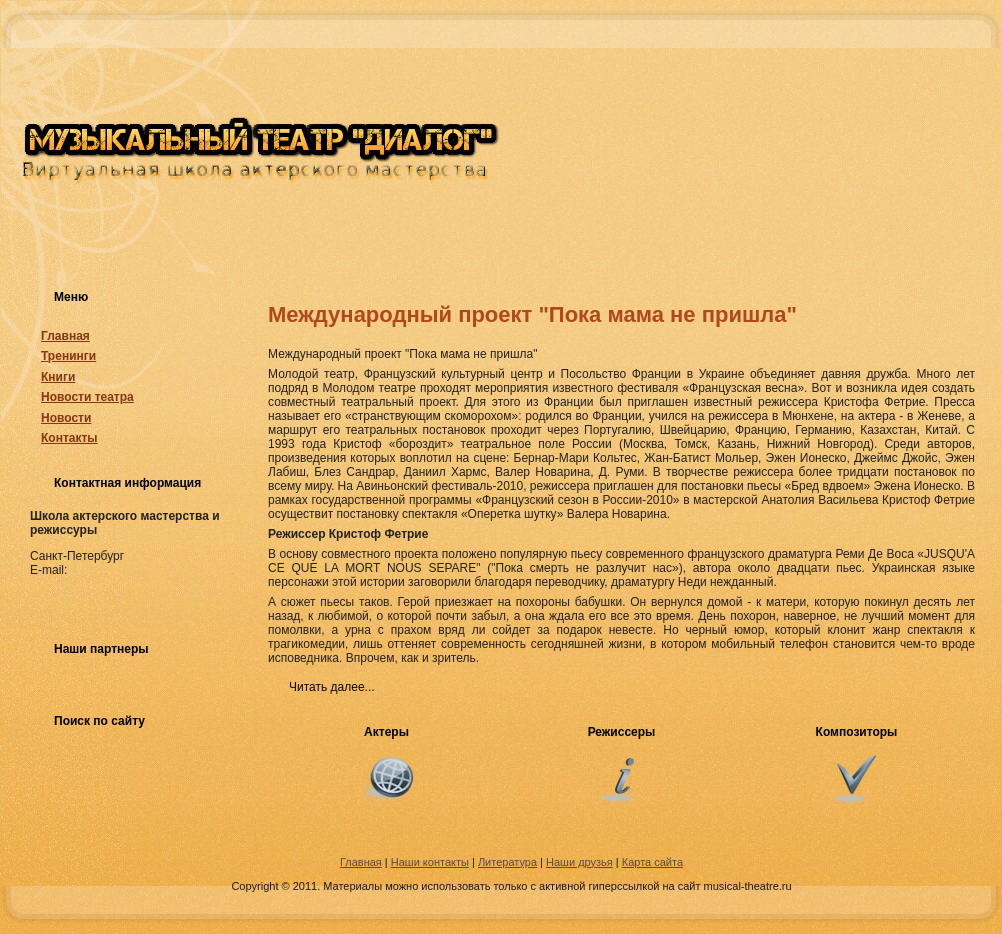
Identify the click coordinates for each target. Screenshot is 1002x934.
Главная (65, 336)
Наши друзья (579, 862)
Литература (507, 862)
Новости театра (87, 397)
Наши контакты (430, 862)
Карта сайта (652, 862)
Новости (66, 418)
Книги (58, 377)
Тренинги (68, 356)
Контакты (69, 438)
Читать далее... (332, 687)
